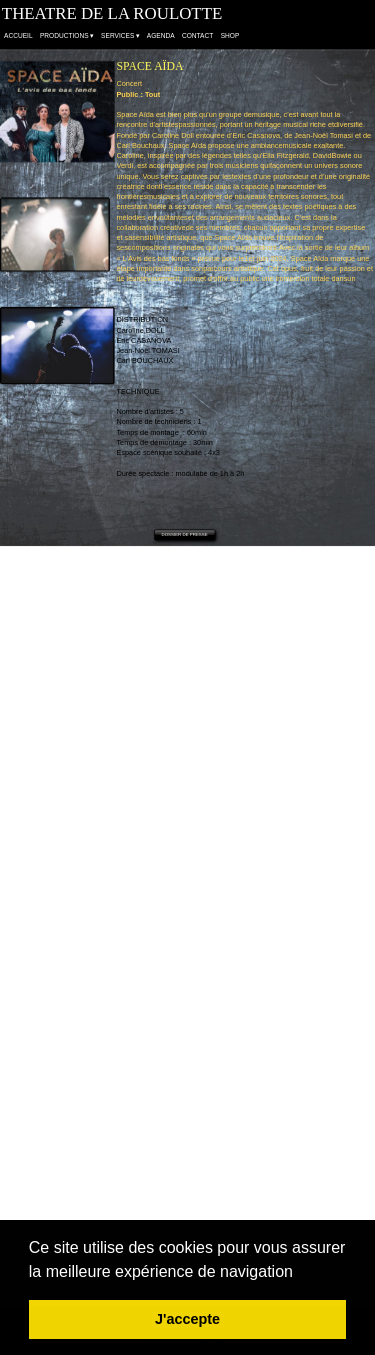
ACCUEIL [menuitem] (18, 36)
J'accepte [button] (187, 1319)
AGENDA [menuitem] (161, 36)
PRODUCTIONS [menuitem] (67, 36)
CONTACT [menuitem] (197, 36)
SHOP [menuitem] (230, 36)
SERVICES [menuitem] (120, 36)
